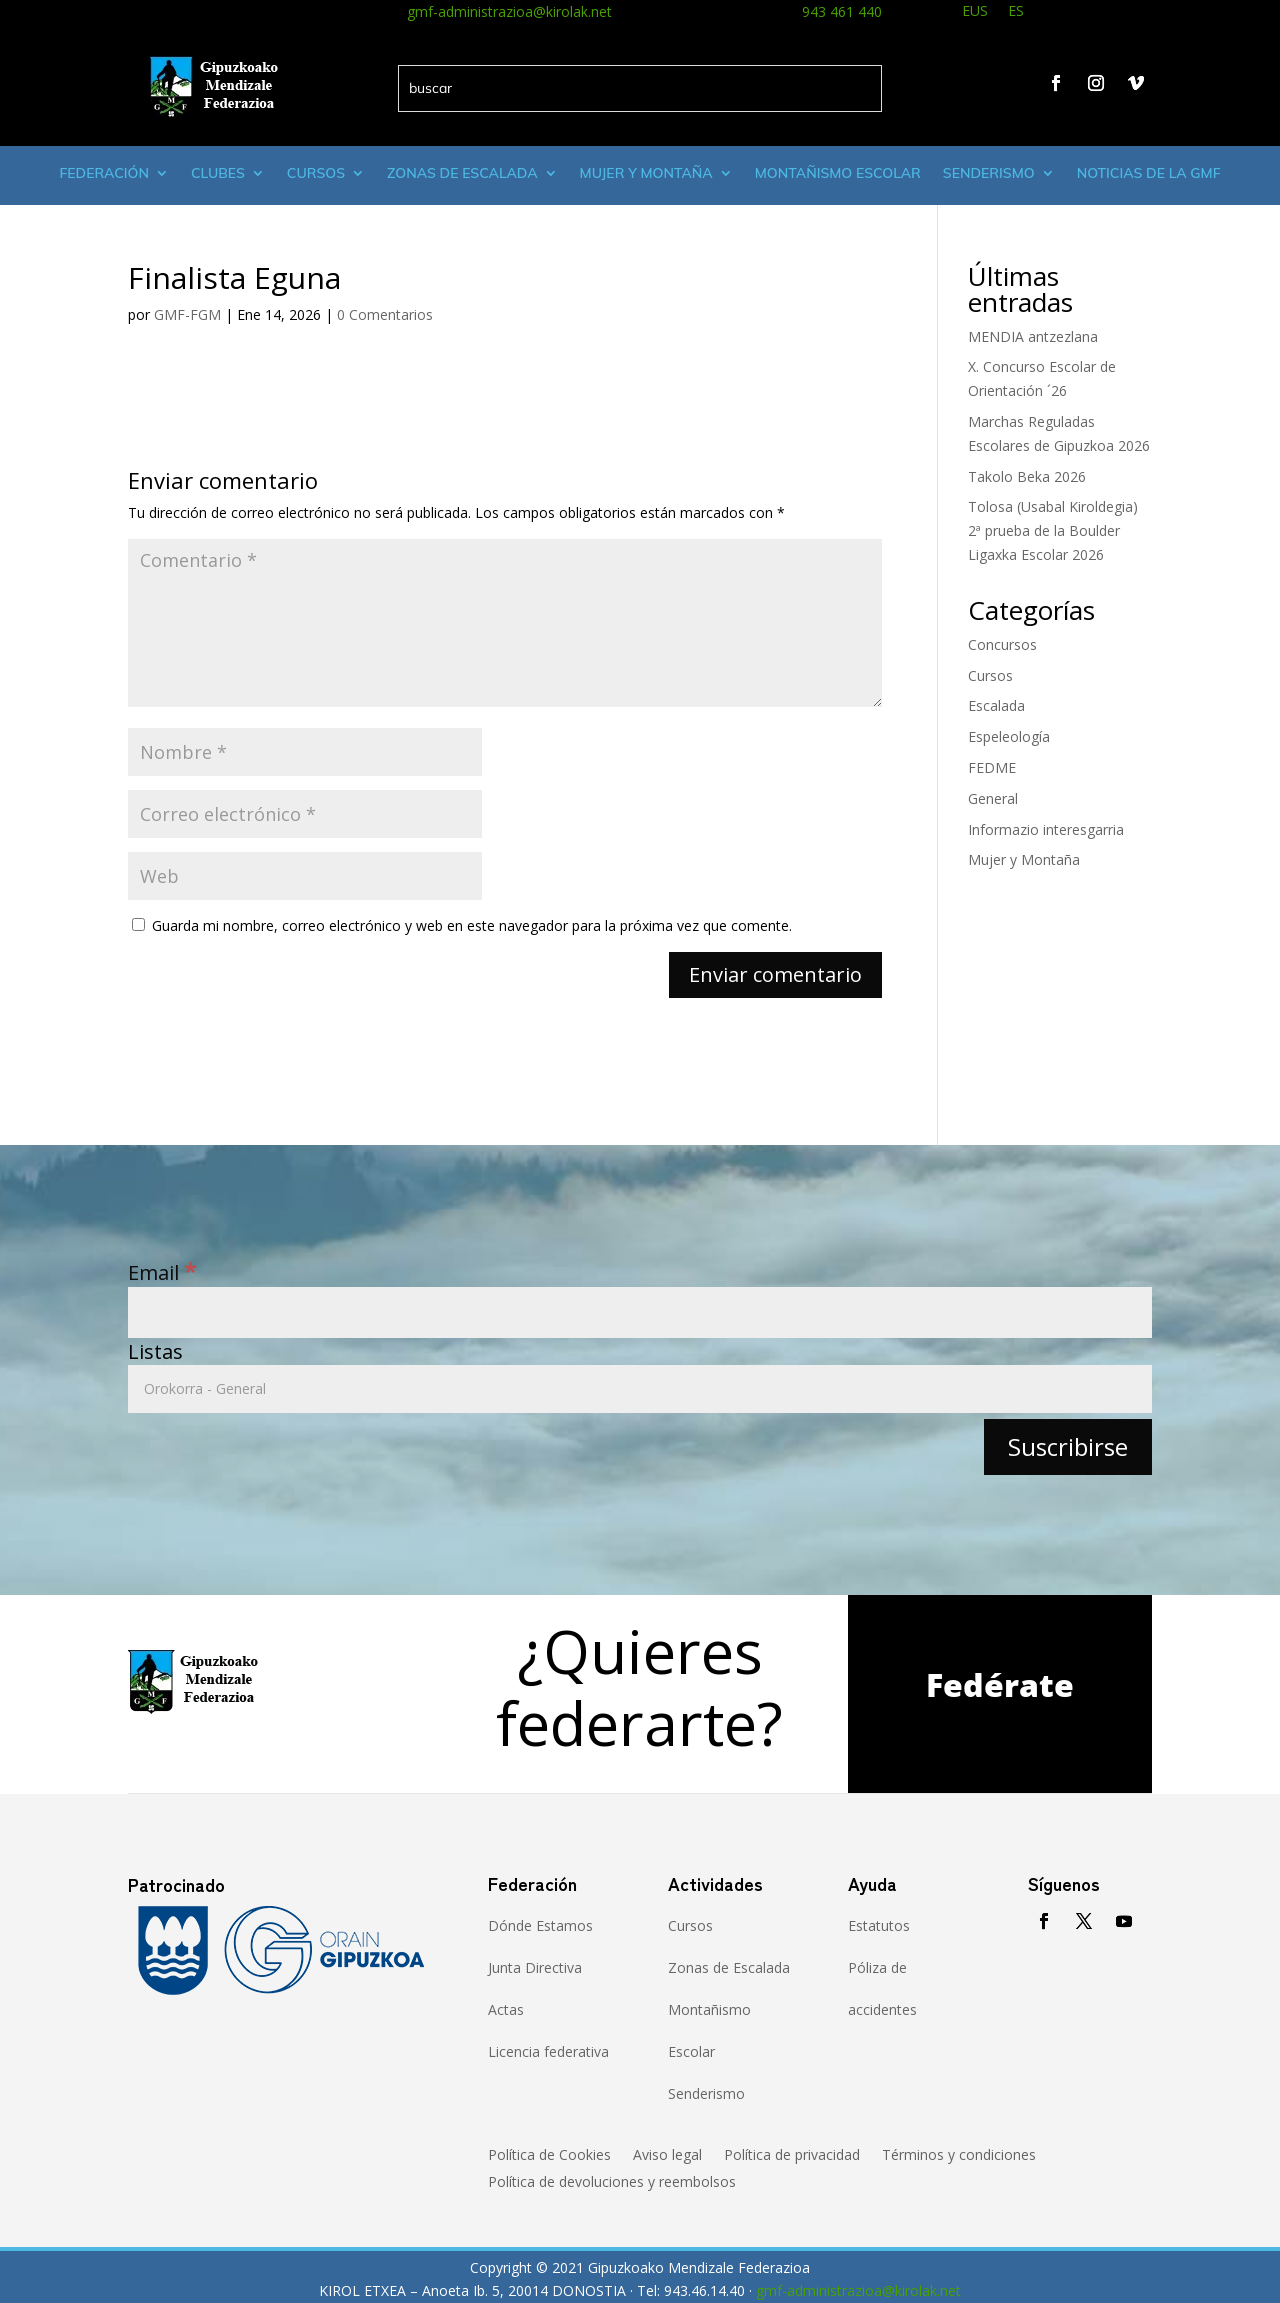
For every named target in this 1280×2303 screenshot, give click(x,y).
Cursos (316, 173)
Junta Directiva (535, 1967)
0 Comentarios (385, 314)
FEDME (992, 767)
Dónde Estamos (540, 1925)
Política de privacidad (792, 2156)
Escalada (996, 705)
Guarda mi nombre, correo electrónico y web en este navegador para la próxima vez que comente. (472, 925)
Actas (506, 2009)
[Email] (640, 1312)
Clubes (218, 173)
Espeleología (1009, 736)
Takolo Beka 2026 (1027, 476)
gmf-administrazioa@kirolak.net (509, 11)
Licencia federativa (548, 2051)
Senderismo (989, 173)
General (993, 798)
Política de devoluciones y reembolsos (612, 2183)
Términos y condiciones (959, 2156)
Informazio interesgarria (1046, 829)
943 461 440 (842, 11)
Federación (104, 173)
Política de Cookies (549, 2156)
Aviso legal (667, 2156)
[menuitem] (975, 13)
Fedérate (1000, 1684)
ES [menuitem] (1016, 10)
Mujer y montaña (646, 173)
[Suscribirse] (1068, 1446)
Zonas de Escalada (462, 173)
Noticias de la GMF (1149, 173)
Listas (155, 1351)
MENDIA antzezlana (1033, 336)
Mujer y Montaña (1024, 859)
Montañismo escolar (838, 173)
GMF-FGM (187, 314)
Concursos (1002, 644)
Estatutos (879, 1925)
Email (162, 1272)
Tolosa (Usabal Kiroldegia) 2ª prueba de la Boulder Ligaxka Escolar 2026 (1053, 530)
